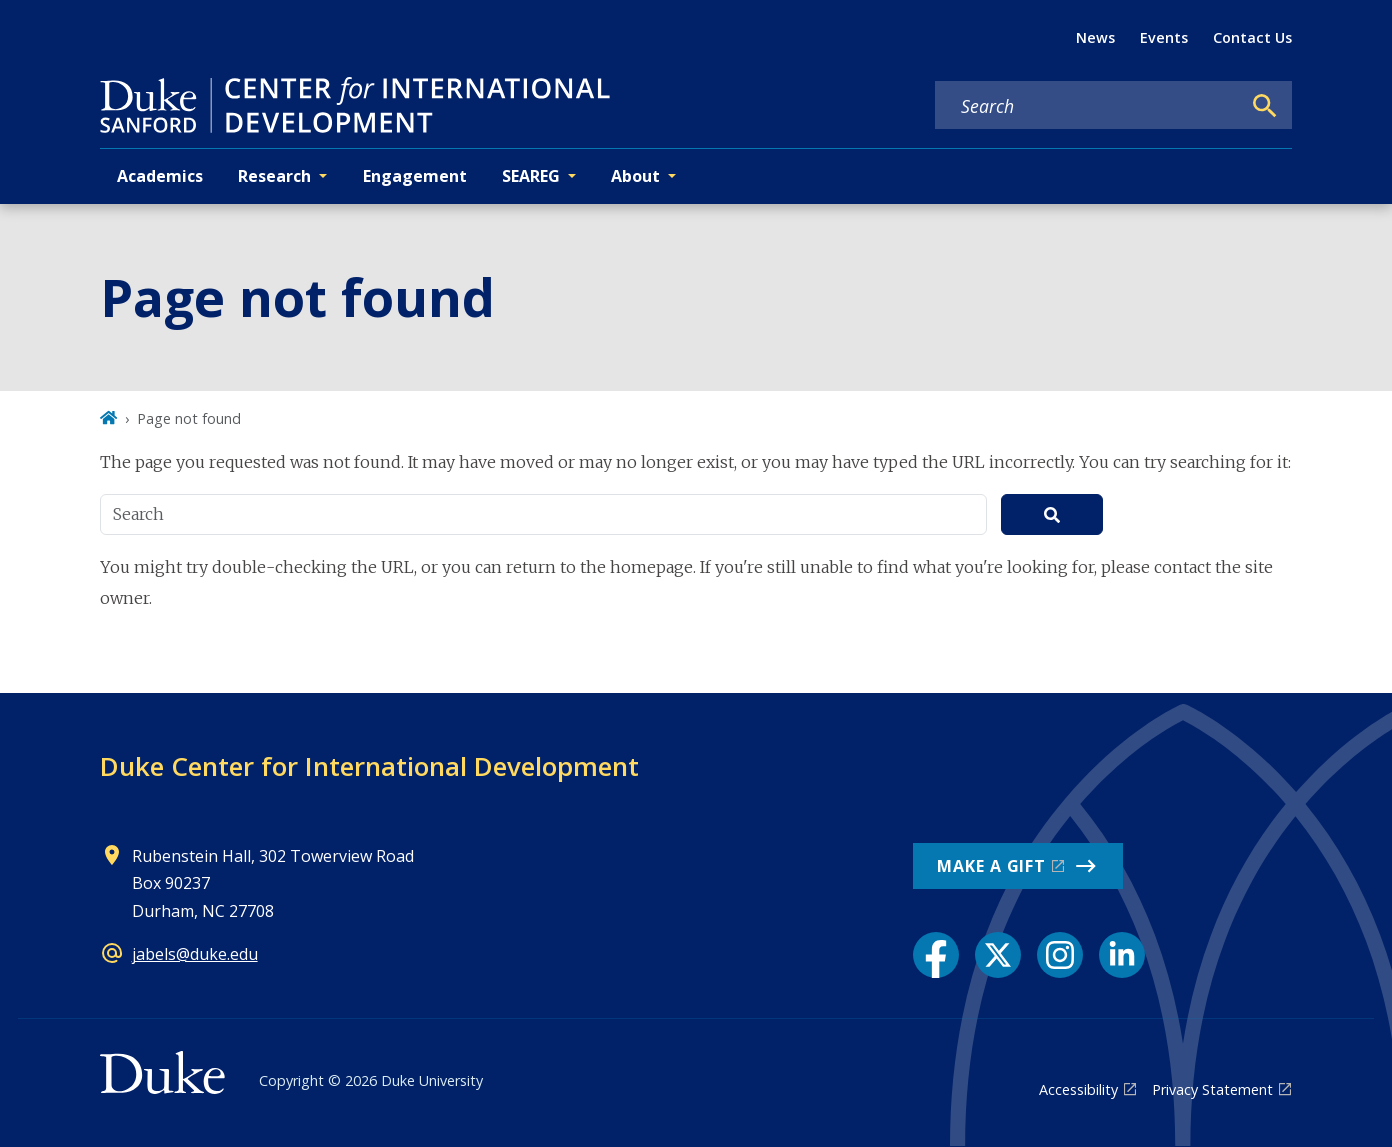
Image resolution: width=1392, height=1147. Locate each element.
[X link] (998, 955)
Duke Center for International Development (369, 766)
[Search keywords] (1088, 106)
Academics (160, 176)
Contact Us (1252, 37)
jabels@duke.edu (195, 954)
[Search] (1265, 106)
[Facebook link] (936, 955)
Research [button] (274, 176)
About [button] (635, 176)
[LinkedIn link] (1122, 955)
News (1095, 37)
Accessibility (1078, 1089)
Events (1164, 37)
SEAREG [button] (531, 176)
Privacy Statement (1212, 1089)
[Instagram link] (1060, 955)
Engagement (415, 176)
